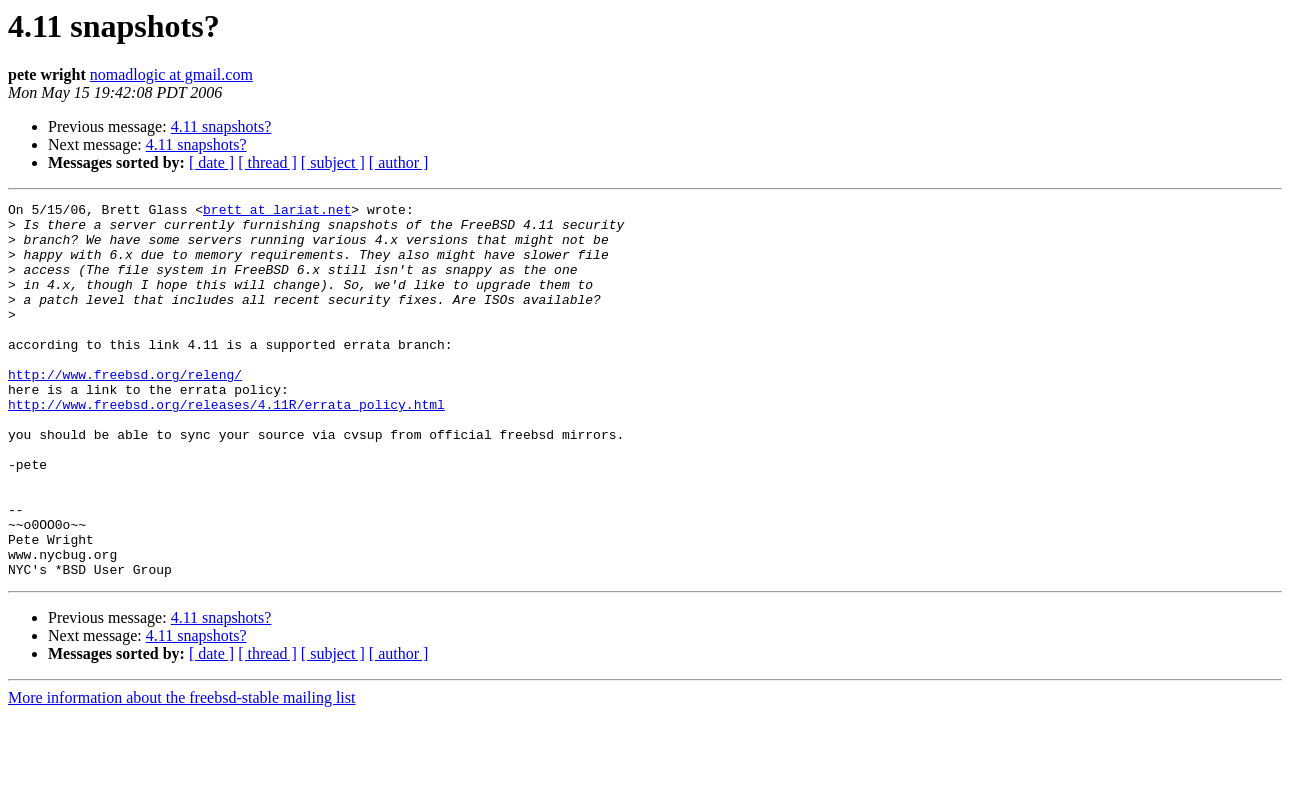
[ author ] (399, 162)
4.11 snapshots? (221, 126)
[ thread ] (267, 162)
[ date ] (211, 162)
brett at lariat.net (277, 212)
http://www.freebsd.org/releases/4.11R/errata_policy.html (226, 446)
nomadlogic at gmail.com (171, 74)
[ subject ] (333, 162)
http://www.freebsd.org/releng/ (125, 410)
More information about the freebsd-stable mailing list (181, 772)
